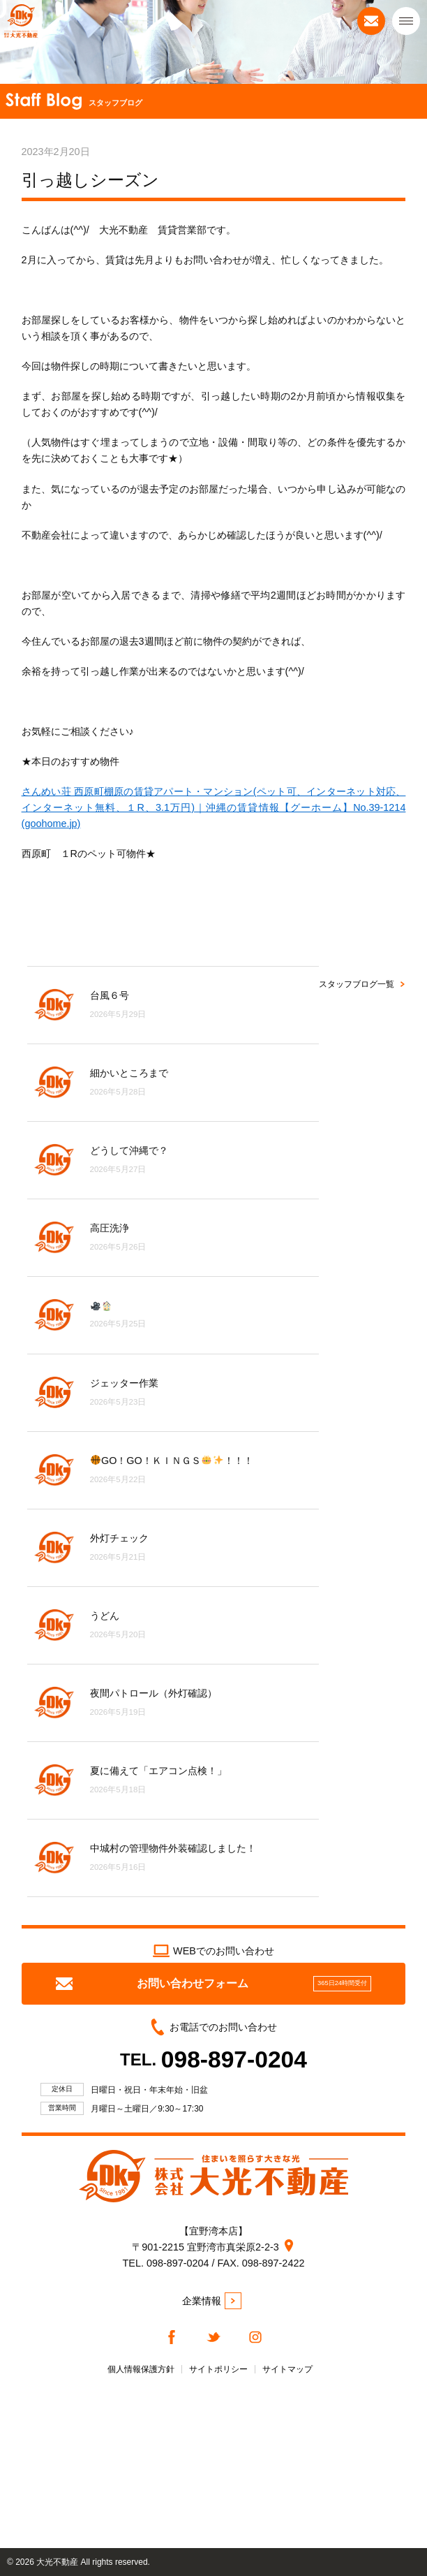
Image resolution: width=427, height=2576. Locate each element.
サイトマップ (287, 2369)
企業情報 (211, 2300)
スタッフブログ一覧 (356, 984)
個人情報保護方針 (140, 2369)
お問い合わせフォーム (213, 1983)
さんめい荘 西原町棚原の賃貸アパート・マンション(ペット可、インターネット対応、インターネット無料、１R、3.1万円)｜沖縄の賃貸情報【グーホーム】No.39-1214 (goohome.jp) (214, 807)
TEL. (213, 2059)
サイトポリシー (218, 2369)
